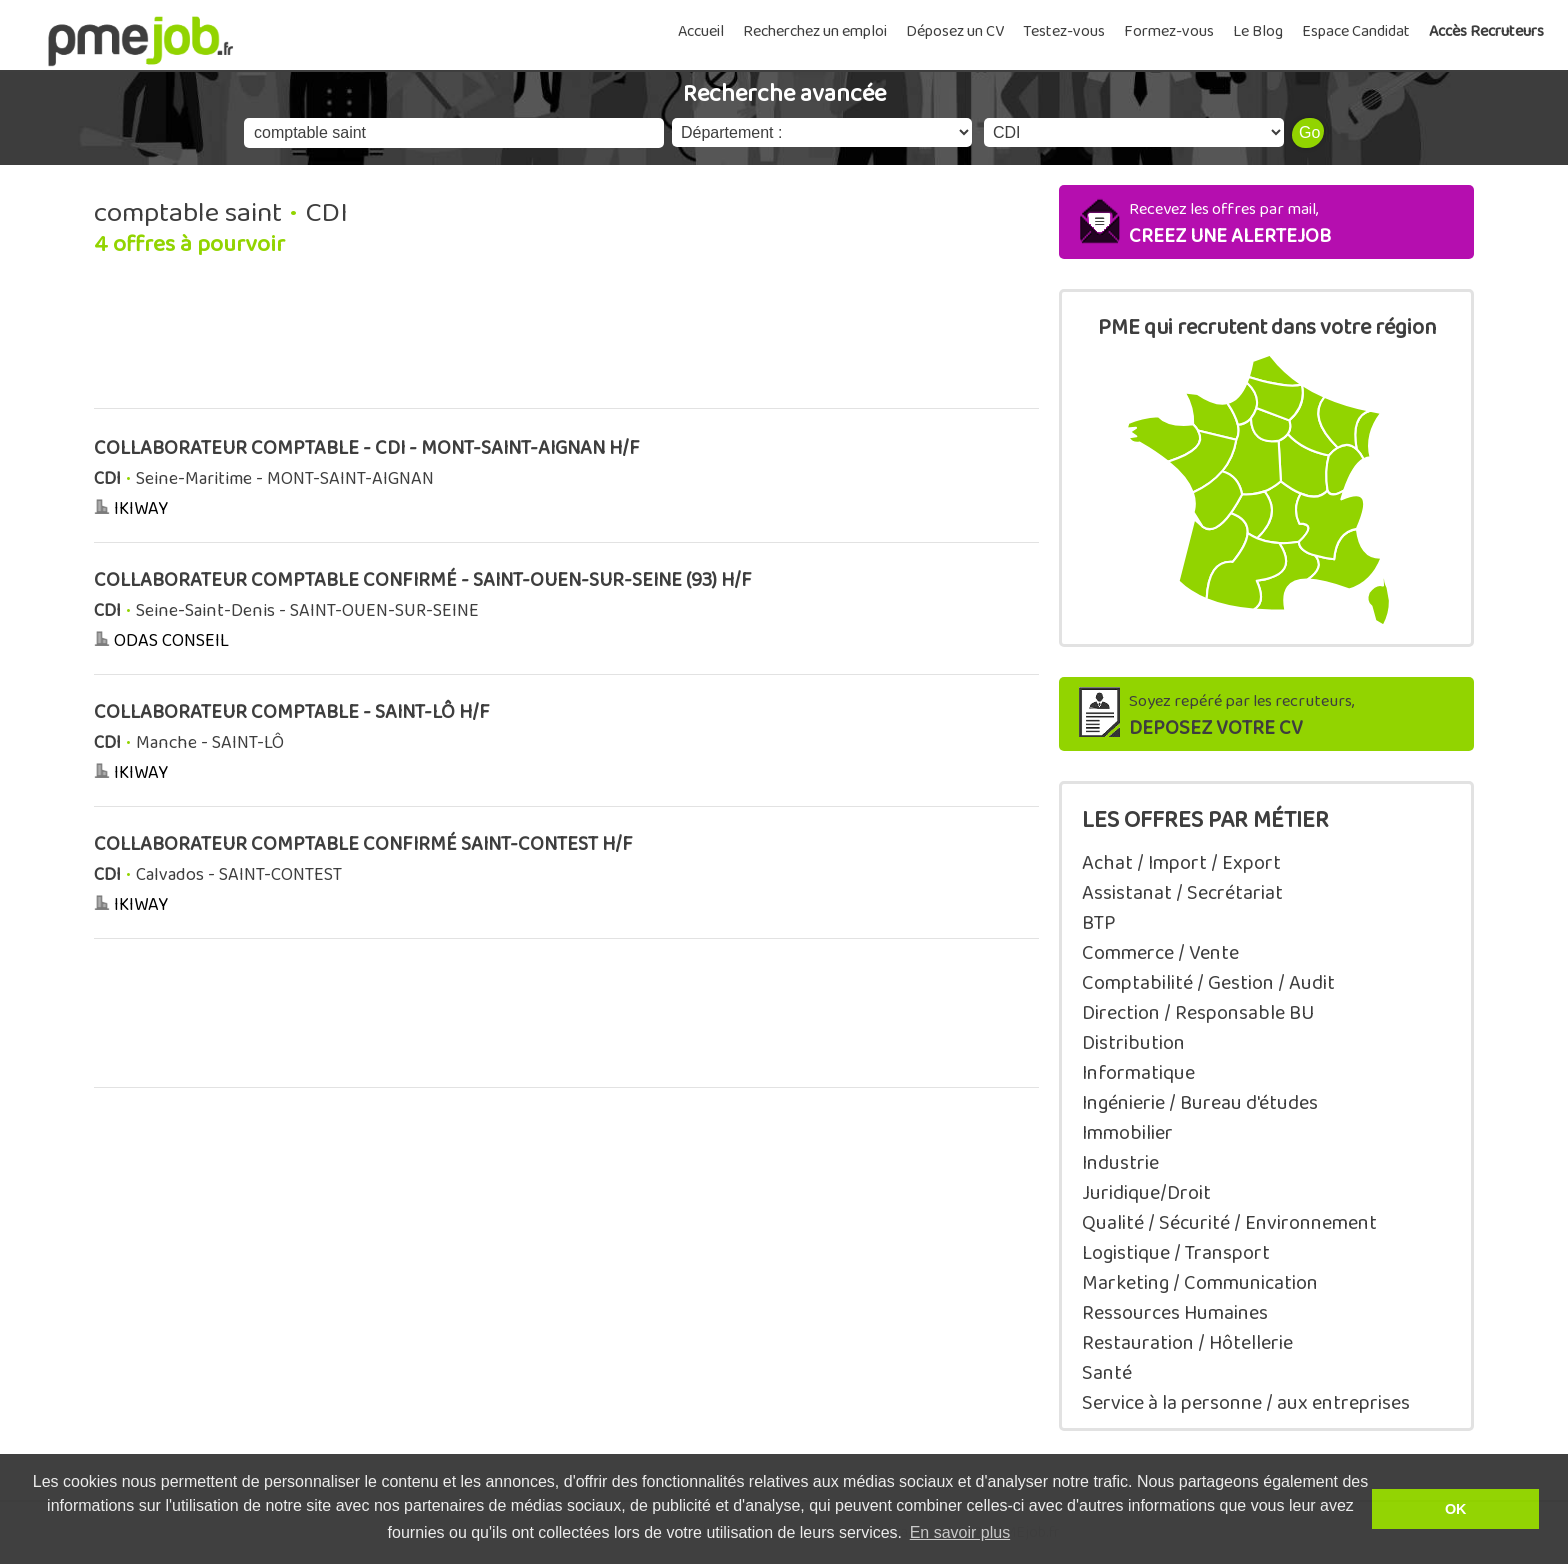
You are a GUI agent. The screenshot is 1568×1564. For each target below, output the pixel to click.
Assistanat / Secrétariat (1182, 893)
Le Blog (1258, 31)
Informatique (1138, 1073)
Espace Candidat (1356, 31)
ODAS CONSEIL (171, 641)
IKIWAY (141, 509)
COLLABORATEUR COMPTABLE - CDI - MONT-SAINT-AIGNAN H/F (367, 448)
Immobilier (1127, 1133)
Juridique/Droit (1146, 1193)
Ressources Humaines (1175, 1313)
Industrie (1120, 1163)
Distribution (1133, 1043)
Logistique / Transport (1176, 1253)
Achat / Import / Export (1181, 863)
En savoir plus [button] (960, 1532)
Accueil (701, 31)
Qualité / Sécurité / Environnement (1229, 1223)
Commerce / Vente (1160, 953)
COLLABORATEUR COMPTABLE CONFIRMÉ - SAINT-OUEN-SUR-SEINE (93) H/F (423, 580)
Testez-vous (1064, 31)
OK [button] (1456, 1509)
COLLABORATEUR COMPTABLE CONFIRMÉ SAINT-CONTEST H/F (363, 844)
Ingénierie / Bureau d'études (1200, 1103)
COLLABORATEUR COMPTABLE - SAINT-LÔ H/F (292, 712)
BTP (1099, 923)
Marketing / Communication (1200, 1283)
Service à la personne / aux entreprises (1246, 1403)
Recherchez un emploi (815, 31)
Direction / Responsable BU (1198, 1013)
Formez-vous (1169, 31)
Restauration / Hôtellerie (1187, 1343)
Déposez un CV (955, 31)
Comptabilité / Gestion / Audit (1208, 983)
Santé (1107, 1373)
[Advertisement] (566, 344)
